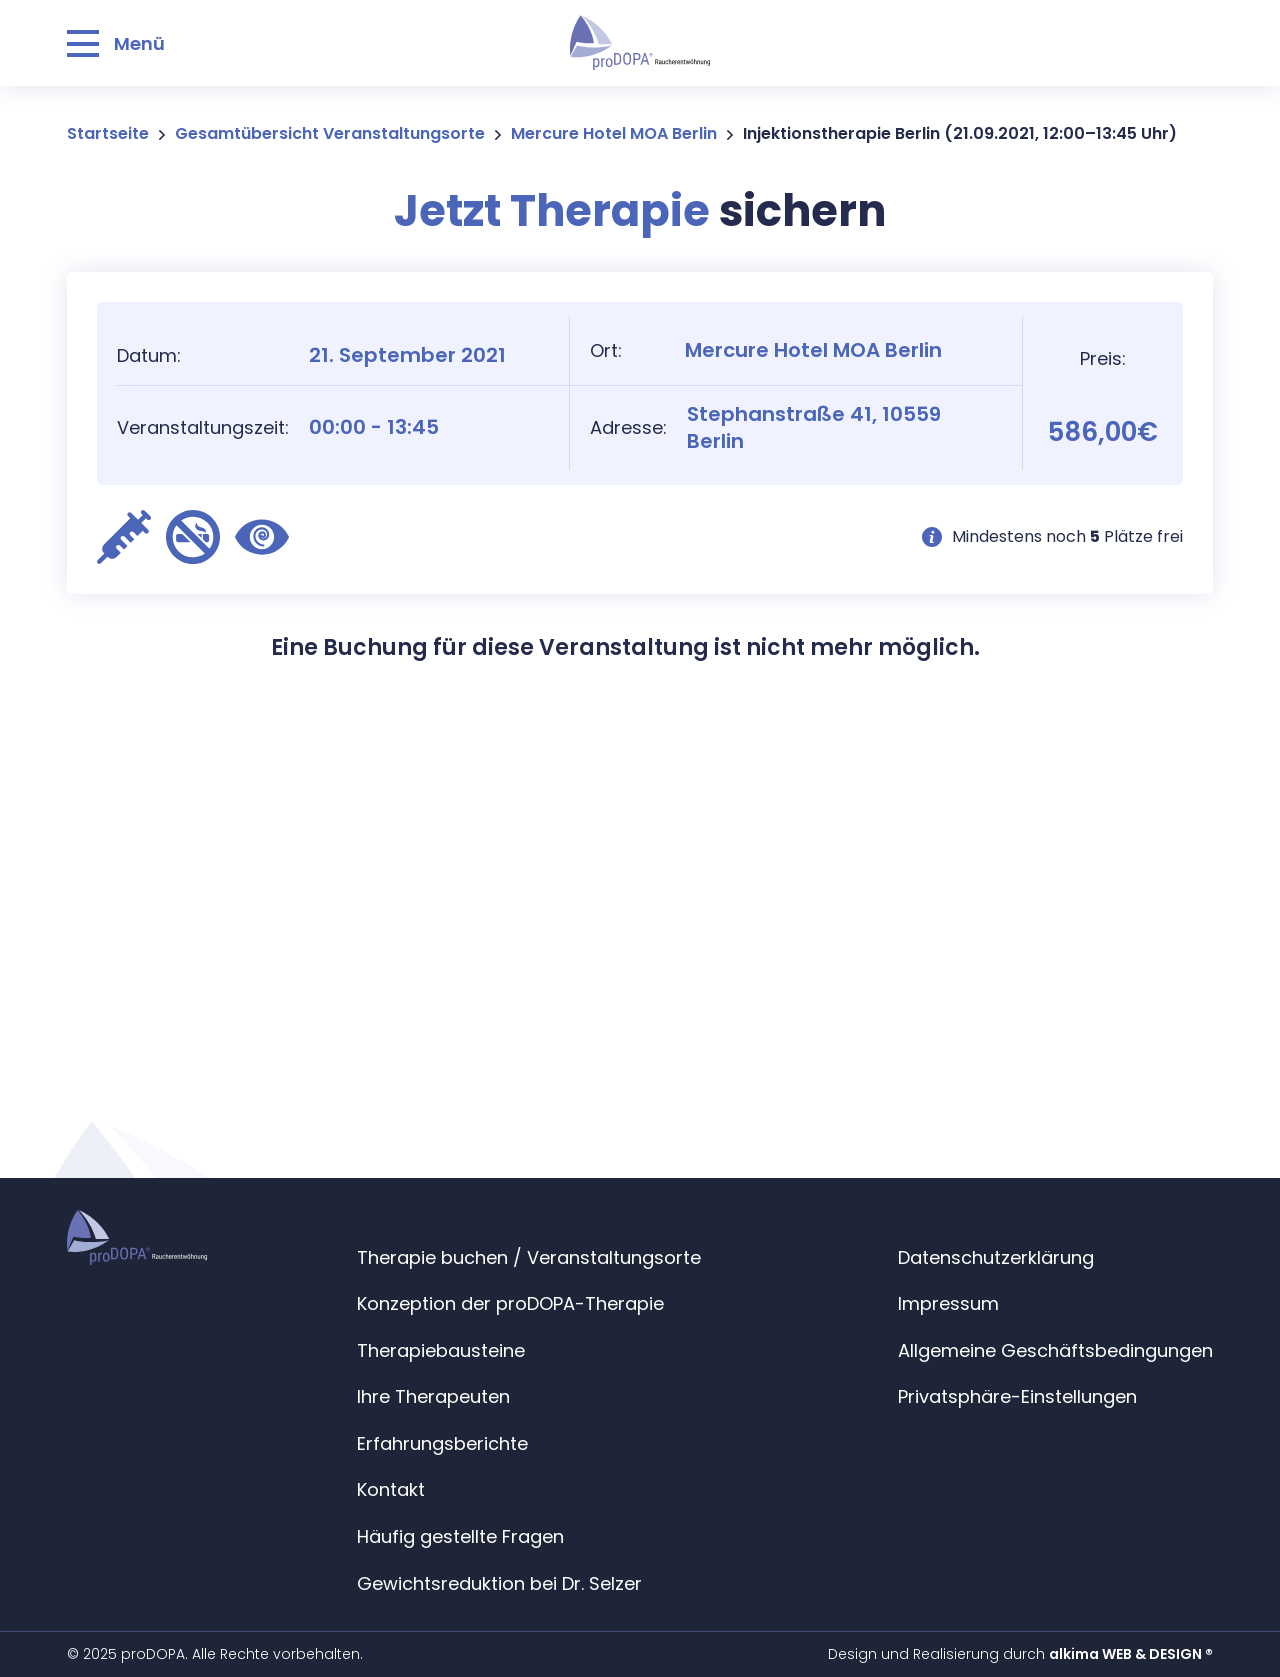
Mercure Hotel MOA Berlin (614, 133)
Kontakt (391, 1489)
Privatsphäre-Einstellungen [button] (1017, 1396)
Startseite (108, 133)
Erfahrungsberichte (442, 1443)
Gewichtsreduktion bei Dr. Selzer (499, 1583)
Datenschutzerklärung (996, 1257)
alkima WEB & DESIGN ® (1131, 1654)
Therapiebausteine (441, 1350)
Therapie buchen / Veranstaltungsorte (529, 1257)
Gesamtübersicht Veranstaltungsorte (330, 133)
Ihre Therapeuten (433, 1396)
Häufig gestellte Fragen (460, 1536)
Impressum (948, 1303)
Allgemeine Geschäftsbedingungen (1055, 1350)
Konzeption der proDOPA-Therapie (510, 1303)
